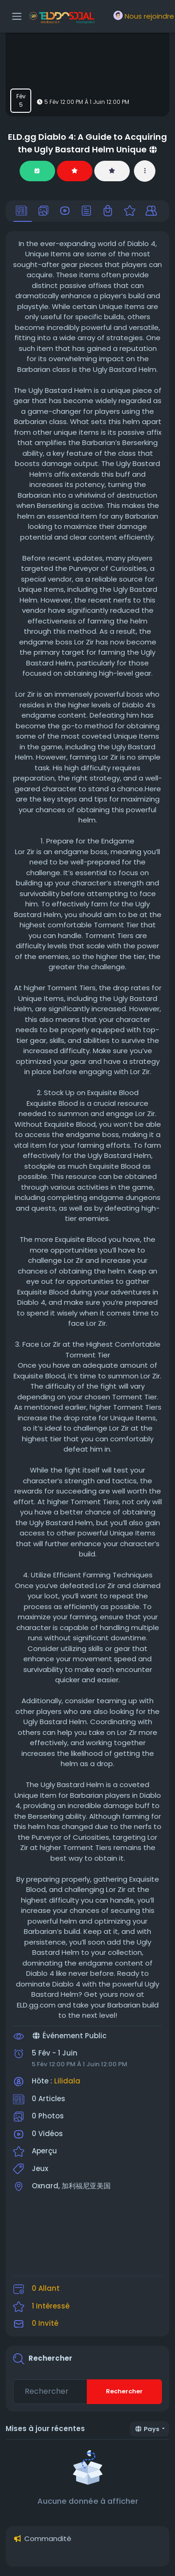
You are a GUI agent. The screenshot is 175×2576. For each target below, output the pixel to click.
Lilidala (67, 2081)
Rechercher (124, 2391)
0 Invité (45, 2323)
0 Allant (46, 2288)
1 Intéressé (51, 2306)
